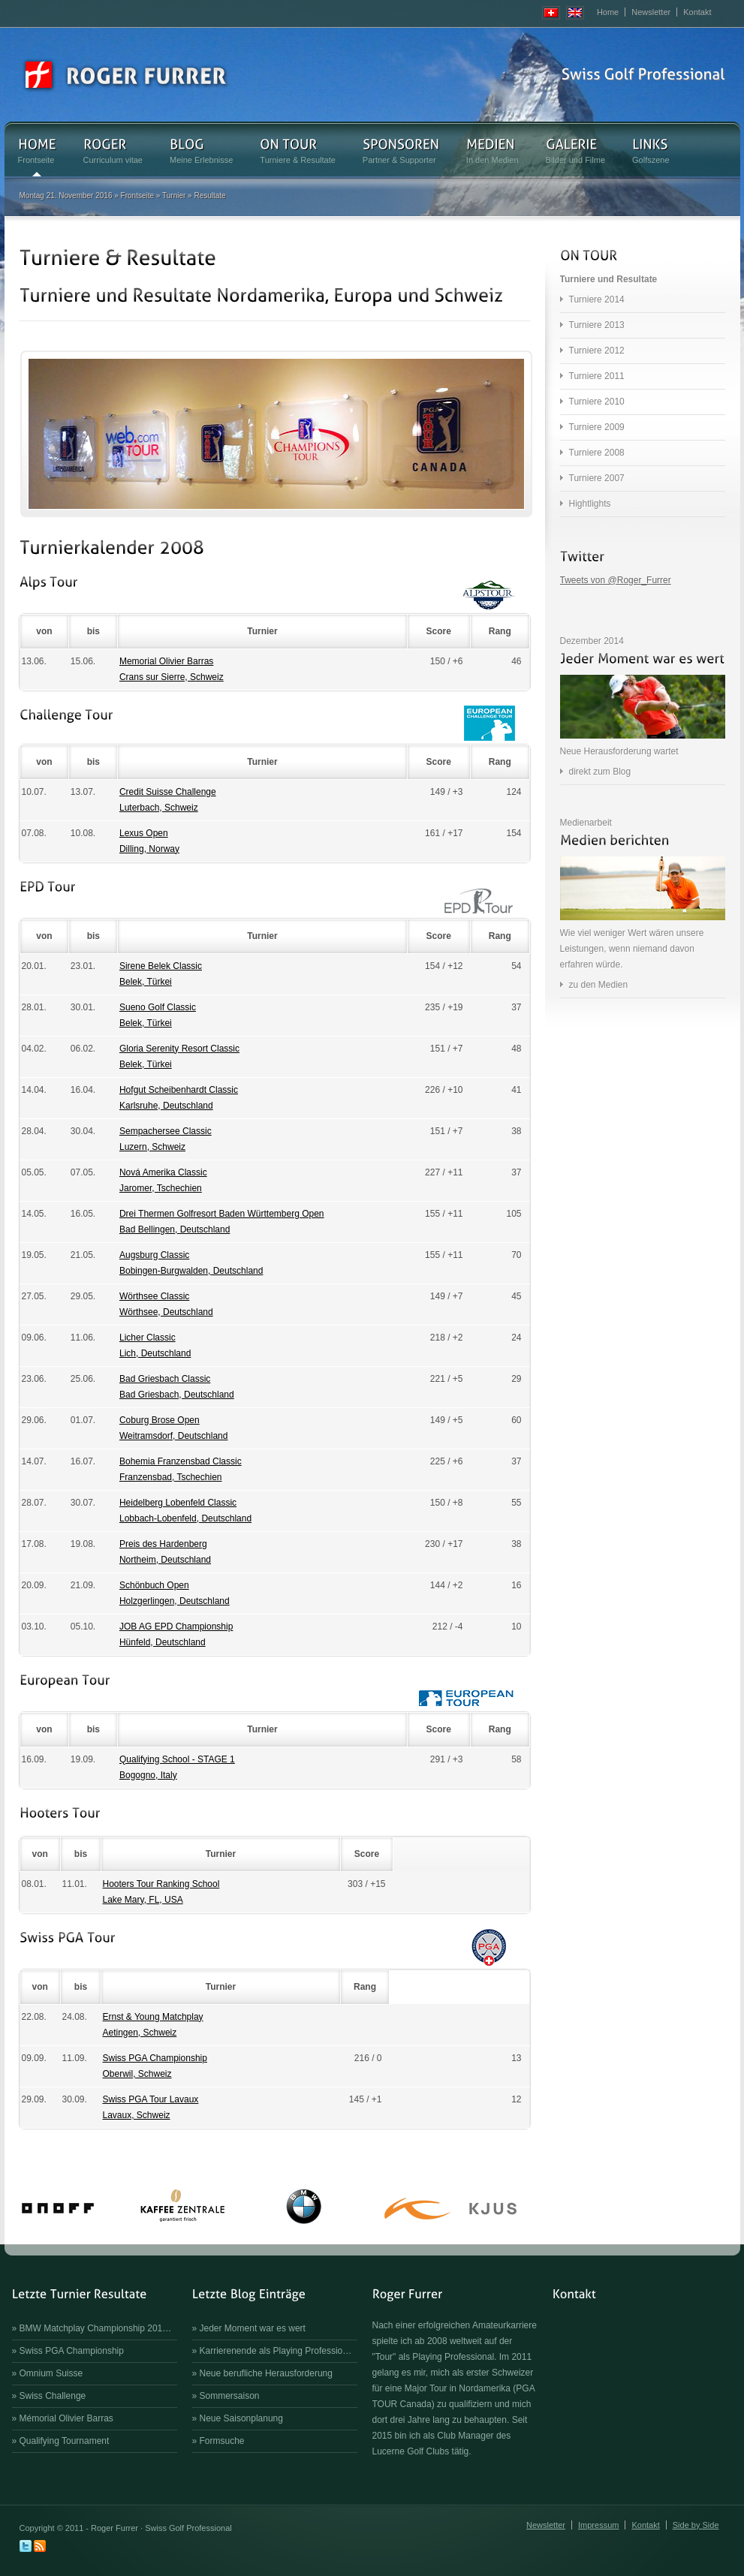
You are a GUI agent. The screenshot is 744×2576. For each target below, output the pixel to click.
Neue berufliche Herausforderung (266, 2373)
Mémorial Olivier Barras (66, 2418)
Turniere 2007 (597, 478)
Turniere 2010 (597, 401)
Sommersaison (230, 2396)
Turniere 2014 (597, 299)
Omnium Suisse (51, 2373)
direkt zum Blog (600, 771)
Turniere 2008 (597, 452)
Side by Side (696, 2524)
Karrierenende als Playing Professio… (276, 2351)
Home (608, 12)
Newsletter (650, 12)
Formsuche (222, 2441)
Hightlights (590, 503)
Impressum (598, 2524)
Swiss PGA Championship (72, 2351)
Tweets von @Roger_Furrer (615, 580)
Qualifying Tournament (65, 2441)
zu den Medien (598, 985)
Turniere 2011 (597, 376)
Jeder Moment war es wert (253, 2328)
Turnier (173, 195)
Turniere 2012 (597, 350)
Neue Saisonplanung (241, 2418)
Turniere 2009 (597, 427)
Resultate (209, 195)
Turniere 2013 (597, 325)
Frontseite (137, 195)
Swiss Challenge (53, 2396)
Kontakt (697, 12)
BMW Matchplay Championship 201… (96, 2328)
